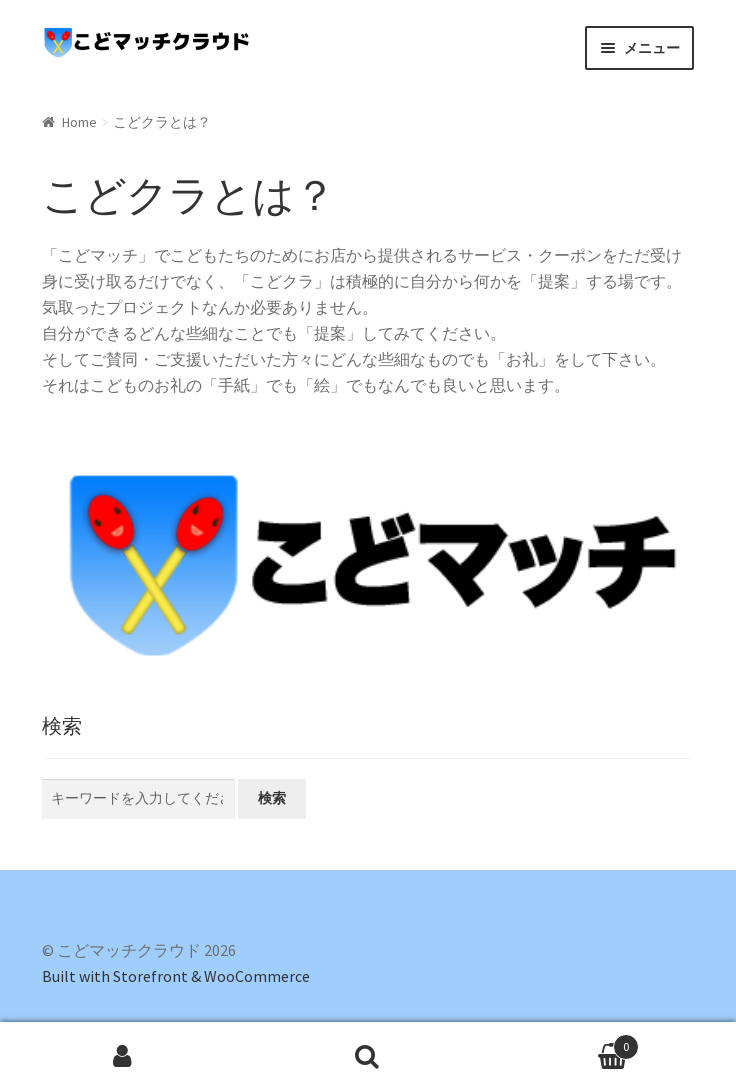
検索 (272, 798)
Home (79, 122)
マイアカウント (122, 1057)
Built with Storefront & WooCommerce (176, 976)
